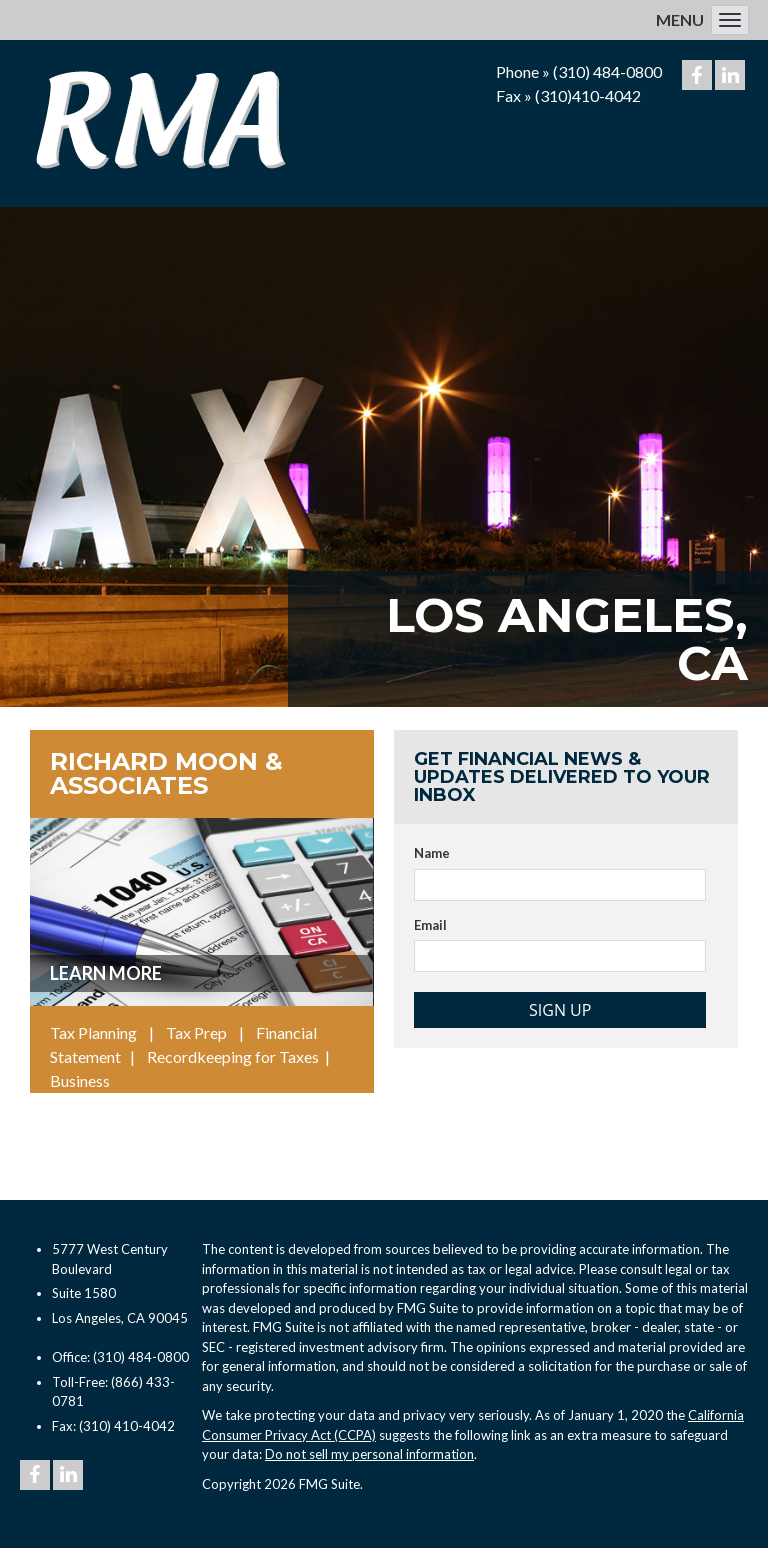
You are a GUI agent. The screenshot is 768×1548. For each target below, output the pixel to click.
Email (430, 925)
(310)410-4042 (588, 95)
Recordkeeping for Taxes (233, 1056)
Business (80, 1080)
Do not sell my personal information (369, 1454)
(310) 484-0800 (607, 71)
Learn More (106, 973)
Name (432, 853)
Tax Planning (93, 1032)
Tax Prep (196, 1032)
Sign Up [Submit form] (560, 1010)
